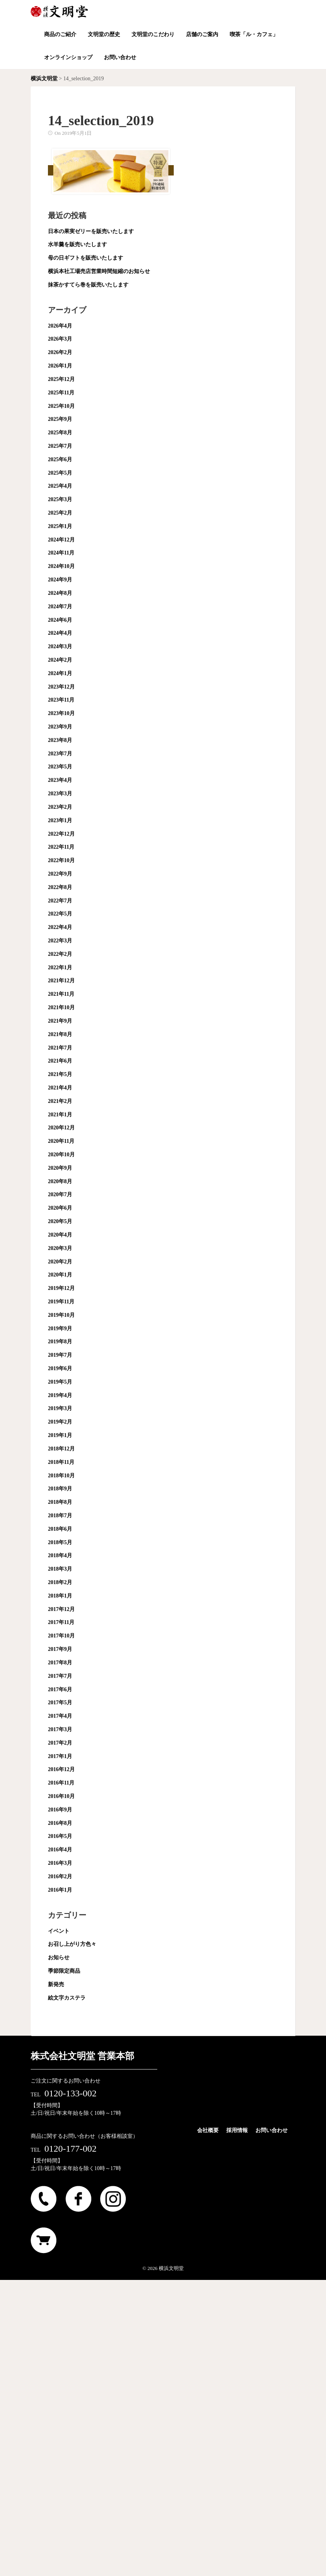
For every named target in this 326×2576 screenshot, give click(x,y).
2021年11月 (61, 994)
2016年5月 (60, 1836)
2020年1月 (60, 1275)
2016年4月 (60, 1850)
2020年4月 (60, 1235)
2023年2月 (60, 807)
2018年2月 (60, 1582)
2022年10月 (61, 860)
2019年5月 (60, 1382)
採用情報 (237, 2130)
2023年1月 (60, 820)
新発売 (56, 1984)
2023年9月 (60, 727)
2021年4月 (60, 1088)
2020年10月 (61, 1154)
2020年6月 (60, 1208)
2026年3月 (60, 339)
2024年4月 (60, 633)
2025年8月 (60, 432)
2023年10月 (61, 713)
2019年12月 (61, 1288)
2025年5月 (60, 473)
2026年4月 (60, 326)
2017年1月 (60, 1756)
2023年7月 (60, 754)
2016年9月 (60, 1810)
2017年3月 (60, 1729)
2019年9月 (60, 1328)
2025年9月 (60, 419)
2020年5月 (60, 1221)
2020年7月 (60, 1194)
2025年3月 (60, 499)
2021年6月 (60, 1061)
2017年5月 (60, 1702)
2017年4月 (60, 1716)
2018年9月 (60, 1489)
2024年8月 (60, 593)
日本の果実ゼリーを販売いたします (91, 231)
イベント (58, 1931)
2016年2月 (60, 1876)
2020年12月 (61, 1128)
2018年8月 (60, 1502)
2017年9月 (60, 1649)
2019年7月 (60, 1355)
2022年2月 (60, 954)
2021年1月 (60, 1114)
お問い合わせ (271, 2130)
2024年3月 (60, 646)
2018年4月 (60, 1555)
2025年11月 (61, 393)
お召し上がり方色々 (72, 1944)
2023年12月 (61, 687)
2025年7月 (60, 446)
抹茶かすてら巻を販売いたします (88, 285)
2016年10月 (61, 1796)
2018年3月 (60, 1569)
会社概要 (208, 2130)
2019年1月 (60, 1435)
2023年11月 (61, 700)
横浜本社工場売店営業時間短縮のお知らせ (99, 271)
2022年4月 (60, 927)
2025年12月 (61, 379)
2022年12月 (61, 834)
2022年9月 (60, 874)
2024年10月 (61, 566)
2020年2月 (60, 1262)
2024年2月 (60, 660)
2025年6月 (60, 459)
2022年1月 (60, 967)
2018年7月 (60, 1515)
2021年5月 (60, 1074)
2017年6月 (60, 1689)
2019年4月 (60, 1395)
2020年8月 (60, 1181)
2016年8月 (60, 1823)
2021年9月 (60, 1021)
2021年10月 (61, 1007)
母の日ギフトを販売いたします (85, 258)
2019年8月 (60, 1341)
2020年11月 (61, 1141)
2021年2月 (60, 1101)
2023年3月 (60, 793)
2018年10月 (61, 1475)
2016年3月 (60, 1863)
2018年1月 (60, 1596)
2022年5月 (60, 914)
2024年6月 (60, 620)
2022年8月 (60, 887)
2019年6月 (60, 1368)
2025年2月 (60, 513)
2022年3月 (60, 941)
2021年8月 (60, 1034)
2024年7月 (60, 606)
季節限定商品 (64, 1971)
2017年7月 (60, 1676)
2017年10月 (61, 1636)
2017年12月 (61, 1609)
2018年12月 (61, 1449)
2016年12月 (61, 1769)
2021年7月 (60, 1048)
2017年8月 (60, 1662)
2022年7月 (60, 901)
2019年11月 (61, 1302)
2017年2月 (60, 1743)
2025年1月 (60, 526)
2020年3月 (60, 1248)
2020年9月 (60, 1168)
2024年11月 (61, 553)
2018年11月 (61, 1462)
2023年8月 (60, 740)
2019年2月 (60, 1422)
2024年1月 (60, 673)
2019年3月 (60, 1408)
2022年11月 (61, 847)
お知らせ (58, 1957)
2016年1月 (60, 1890)
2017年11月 (61, 1622)
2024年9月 (60, 580)
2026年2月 (60, 352)
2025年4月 (60, 486)
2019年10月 (61, 1315)
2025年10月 (61, 406)
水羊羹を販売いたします (77, 244)
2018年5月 (60, 1542)
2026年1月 (60, 366)
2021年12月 (61, 980)
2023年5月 (60, 767)
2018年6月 (60, 1529)
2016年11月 (61, 1783)
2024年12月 (61, 540)
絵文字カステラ (67, 1998)
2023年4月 (60, 780)
